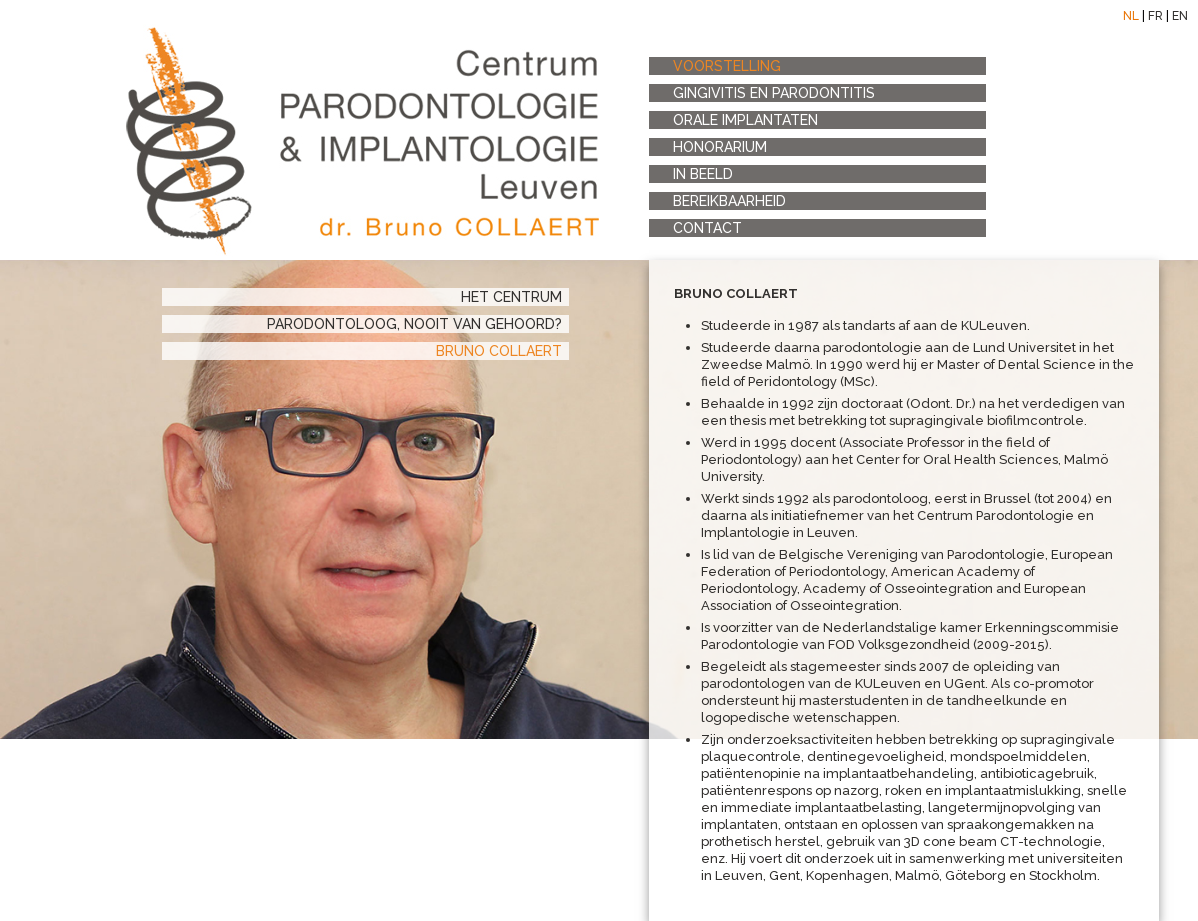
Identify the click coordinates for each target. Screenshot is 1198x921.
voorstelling (727, 66)
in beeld (703, 174)
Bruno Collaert (499, 351)
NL (1131, 16)
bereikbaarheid (729, 201)
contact (707, 228)
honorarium (720, 147)
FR (1155, 16)
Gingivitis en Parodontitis (774, 93)
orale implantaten (745, 120)
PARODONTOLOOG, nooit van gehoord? (414, 324)
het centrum (511, 297)
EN (1180, 16)
